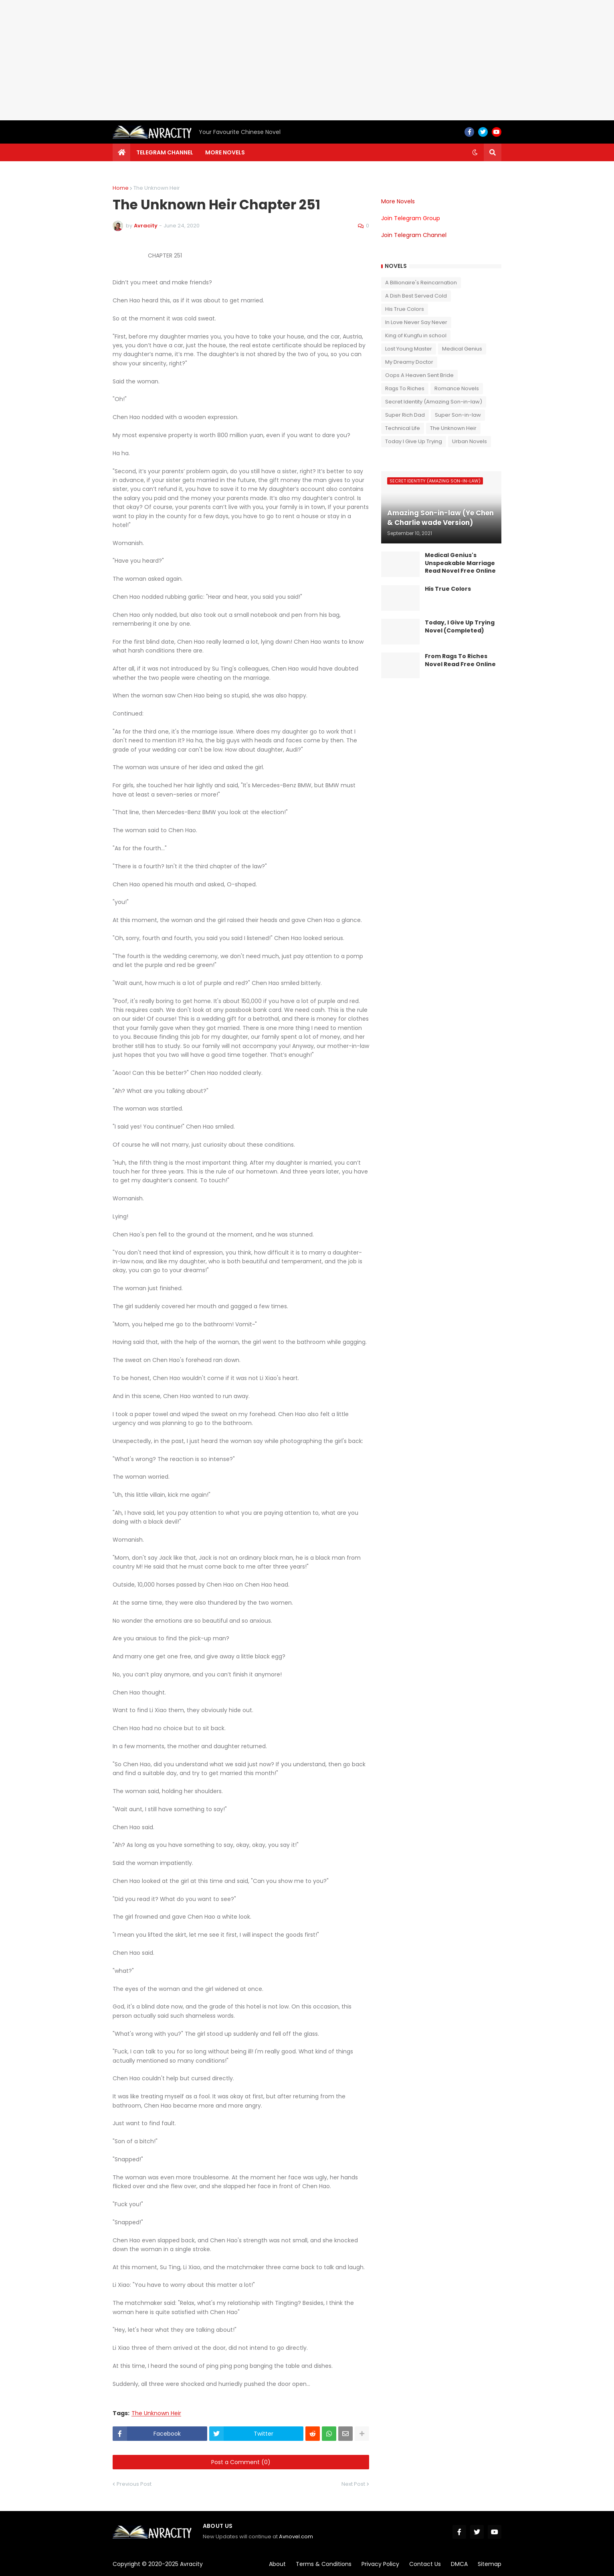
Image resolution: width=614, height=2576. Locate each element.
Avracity (191, 2564)
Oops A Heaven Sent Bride (419, 375)
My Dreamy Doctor (409, 362)
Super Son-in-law (458, 415)
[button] (475, 152)
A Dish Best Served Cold (416, 296)
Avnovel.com (296, 2536)
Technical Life (402, 428)
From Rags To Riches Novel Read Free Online (460, 660)
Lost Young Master (408, 349)
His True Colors (404, 309)
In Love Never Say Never (416, 322)
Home (121, 188)
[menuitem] (121, 152)
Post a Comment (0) (241, 2462)
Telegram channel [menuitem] (164, 152)
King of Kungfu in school (415, 335)
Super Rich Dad (405, 415)
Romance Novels (456, 388)
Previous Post (134, 2484)
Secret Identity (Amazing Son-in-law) (433, 401)
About (277, 2564)
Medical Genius (462, 349)
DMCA (459, 2564)
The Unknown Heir (156, 188)
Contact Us (425, 2564)
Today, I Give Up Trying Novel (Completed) (460, 626)
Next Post (353, 2484)
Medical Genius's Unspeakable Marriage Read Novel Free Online (460, 563)
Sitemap (489, 2564)
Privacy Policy (380, 2564)
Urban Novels (469, 441)
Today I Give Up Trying (413, 441)
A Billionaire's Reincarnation (421, 282)
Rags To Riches (404, 388)
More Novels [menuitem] (225, 152)
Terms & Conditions (323, 2564)
